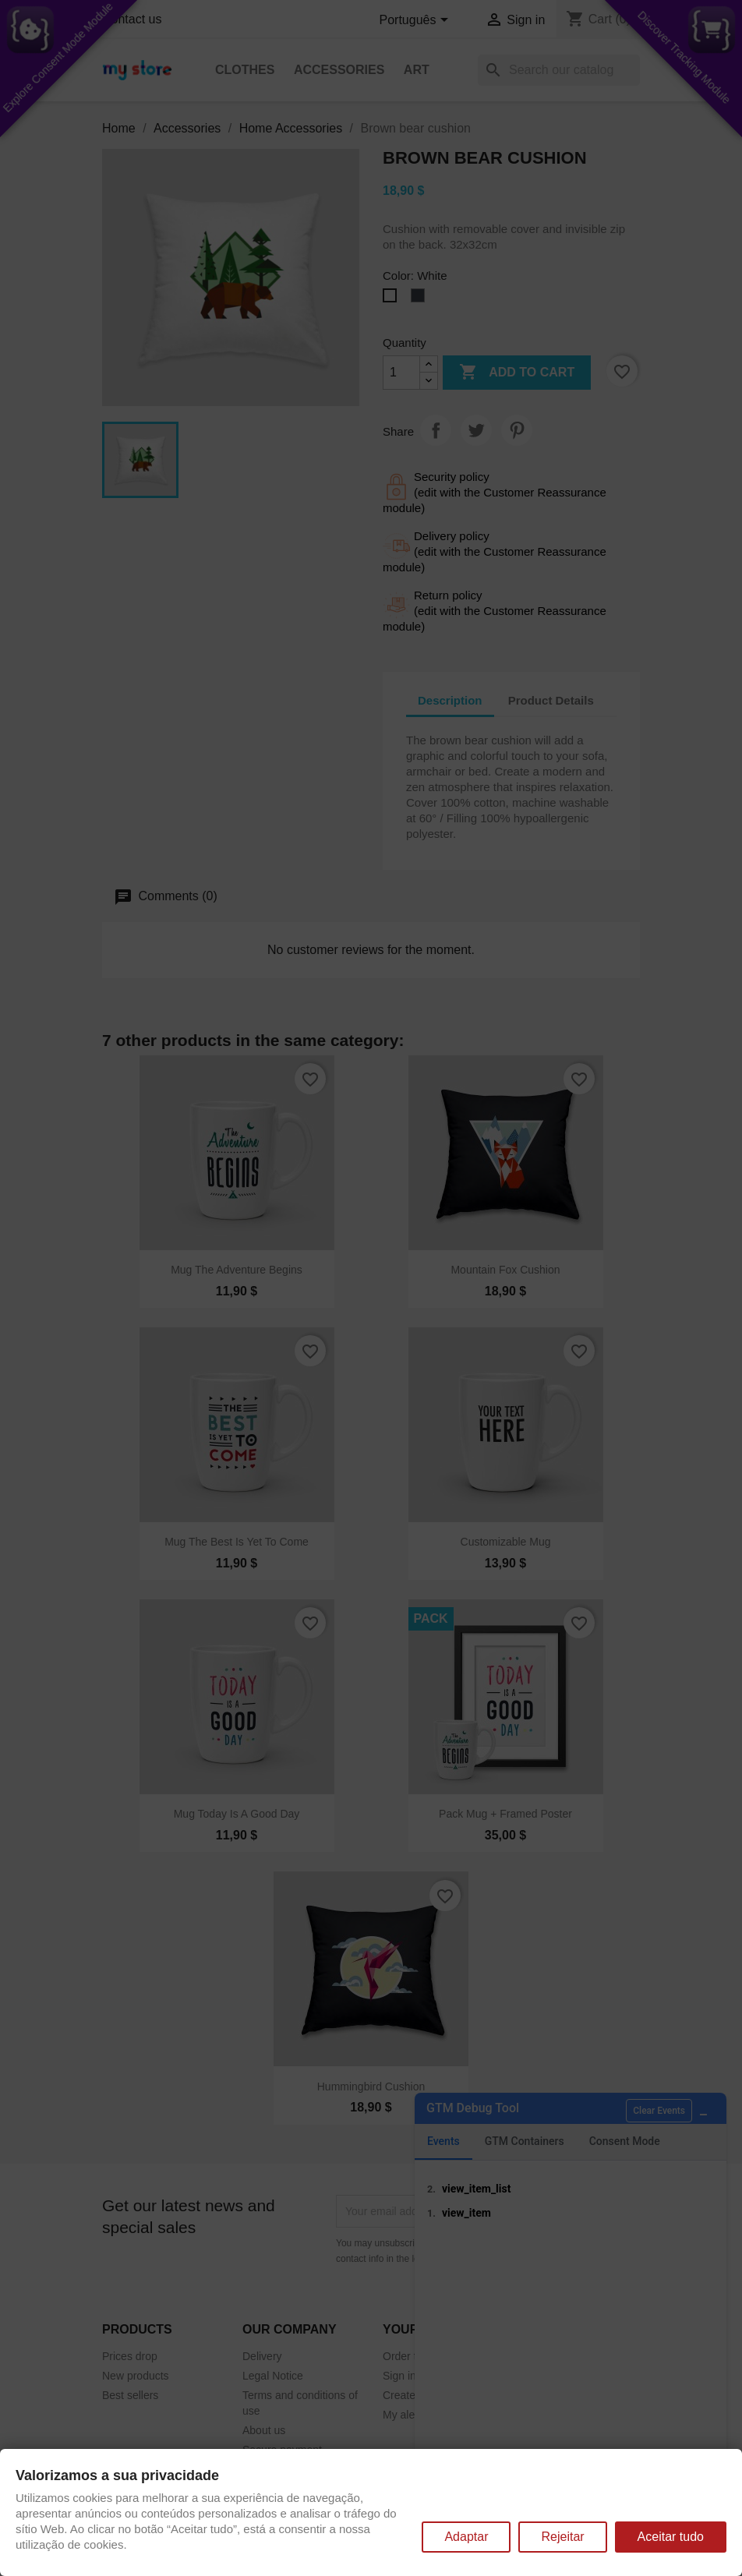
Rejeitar (562, 2536)
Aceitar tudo (671, 2536)
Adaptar (466, 2536)
